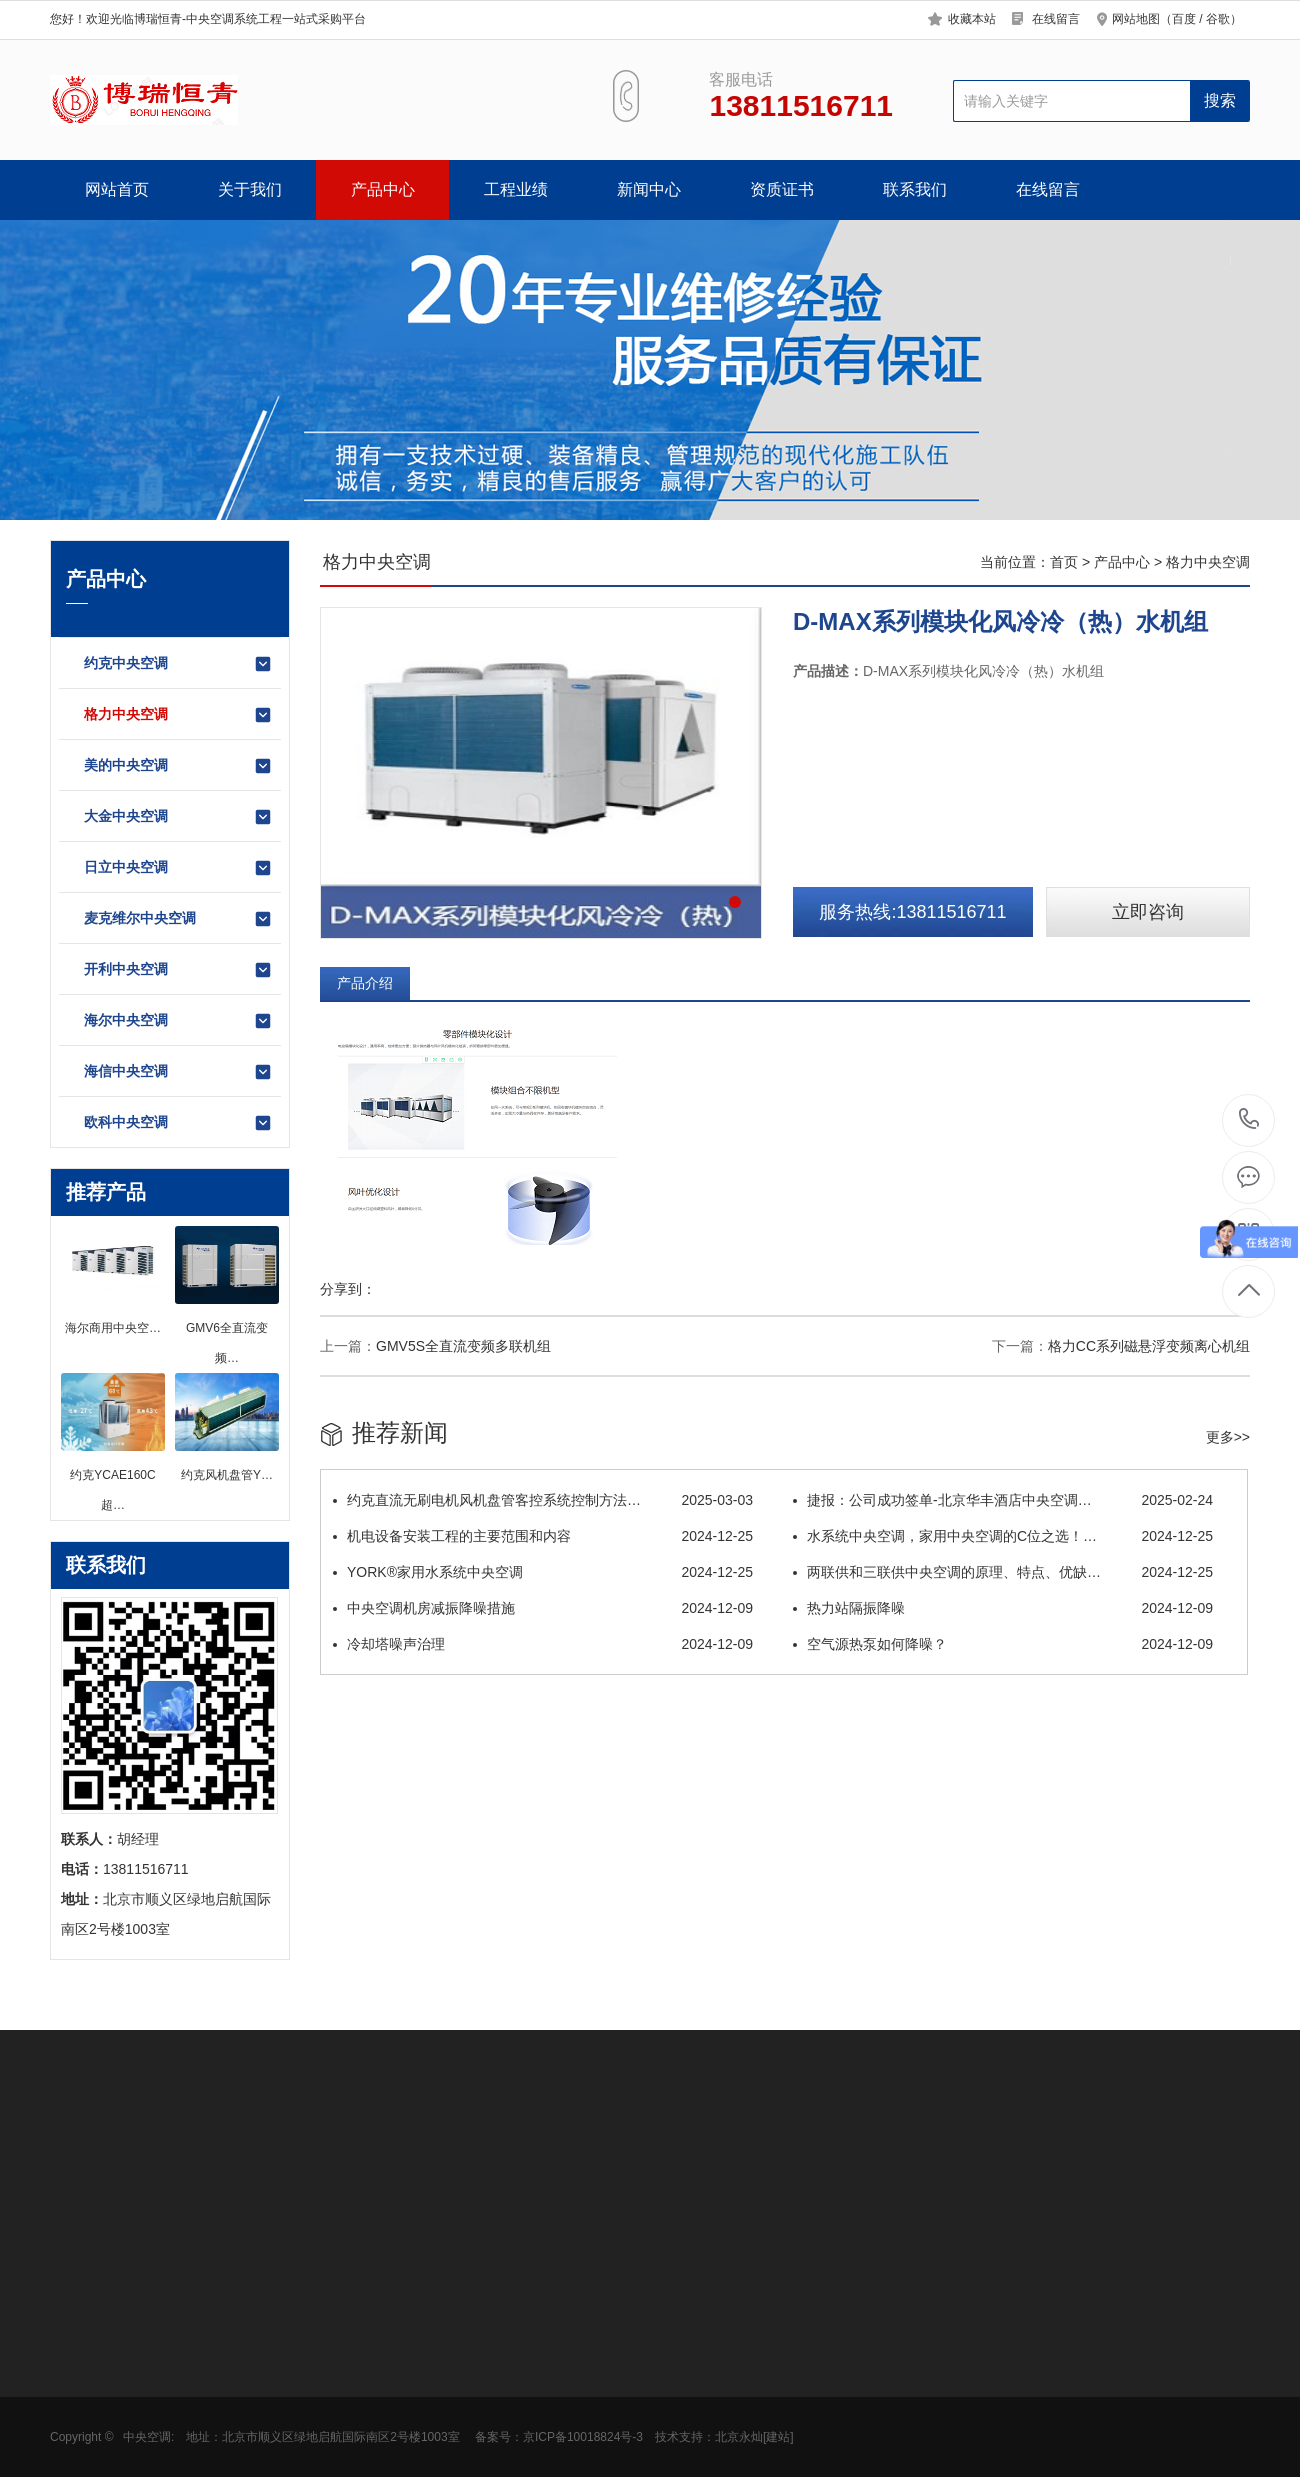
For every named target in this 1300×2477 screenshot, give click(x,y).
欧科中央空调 (178, 1123)
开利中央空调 (178, 970)
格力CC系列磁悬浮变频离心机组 (1149, 1346)
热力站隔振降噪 (1003, 1608)
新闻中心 (649, 189)
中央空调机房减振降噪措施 (543, 1608)
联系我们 (915, 189)
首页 (1064, 562)
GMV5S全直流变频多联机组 (463, 1346)
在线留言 (1056, 19)
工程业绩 (516, 189)
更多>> (1228, 1437)
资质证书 (782, 189)
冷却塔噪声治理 (543, 1644)
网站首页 (117, 189)
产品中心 (383, 189)
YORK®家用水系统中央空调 (543, 1572)
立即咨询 (1148, 912)
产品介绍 (365, 983)
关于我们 (250, 189)
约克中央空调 (178, 664)
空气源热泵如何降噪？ (1003, 1644)
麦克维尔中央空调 (178, 919)
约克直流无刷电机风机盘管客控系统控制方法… (543, 1500)
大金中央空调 (178, 817)
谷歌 (1218, 19)
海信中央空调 (178, 1072)
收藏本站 (972, 19)
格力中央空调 (178, 715)
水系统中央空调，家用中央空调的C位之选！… (1003, 1536)
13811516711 (1249, 1119)
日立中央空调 (178, 868)
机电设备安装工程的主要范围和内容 (543, 1536)
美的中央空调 (178, 766)
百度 (1184, 19)
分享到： (348, 1289)
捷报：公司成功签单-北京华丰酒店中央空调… (1003, 1500)
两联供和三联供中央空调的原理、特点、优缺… (1003, 1572)
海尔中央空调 (178, 1021)
